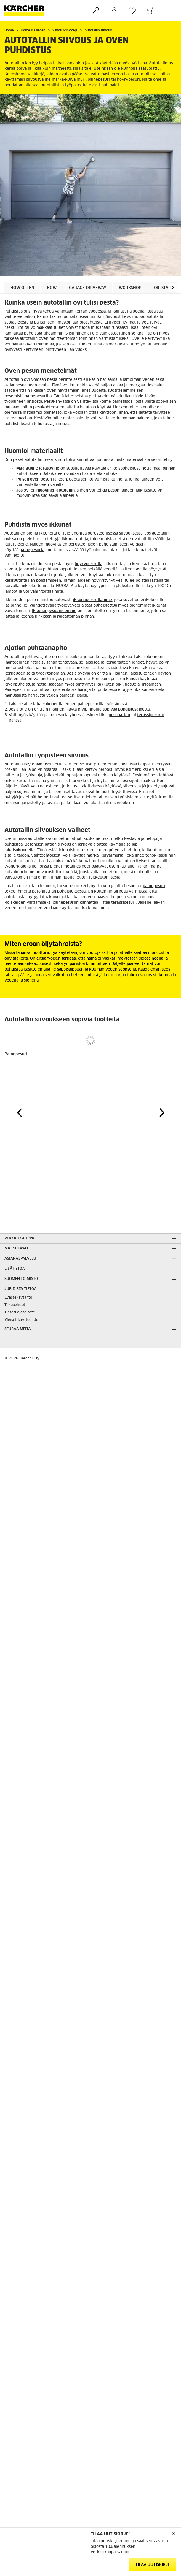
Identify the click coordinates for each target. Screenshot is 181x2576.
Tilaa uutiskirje (152, 2565)
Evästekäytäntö (18, 1297)
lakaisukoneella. (20, 850)
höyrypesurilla (88, 564)
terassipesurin (150, 715)
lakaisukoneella (48, 704)
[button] (173, 287)
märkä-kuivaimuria (105, 855)
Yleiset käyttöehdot (22, 1320)
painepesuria (32, 550)
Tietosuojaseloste (19, 1312)
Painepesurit (16, 1054)
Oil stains (164, 288)
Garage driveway (87, 288)
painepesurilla (38, 396)
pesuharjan (119, 715)
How (52, 288)
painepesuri (154, 886)
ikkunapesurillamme (92, 600)
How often (22, 288)
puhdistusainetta (134, 709)
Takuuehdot (14, 1305)
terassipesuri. (124, 903)
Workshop (130, 288)
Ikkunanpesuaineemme (54, 611)
